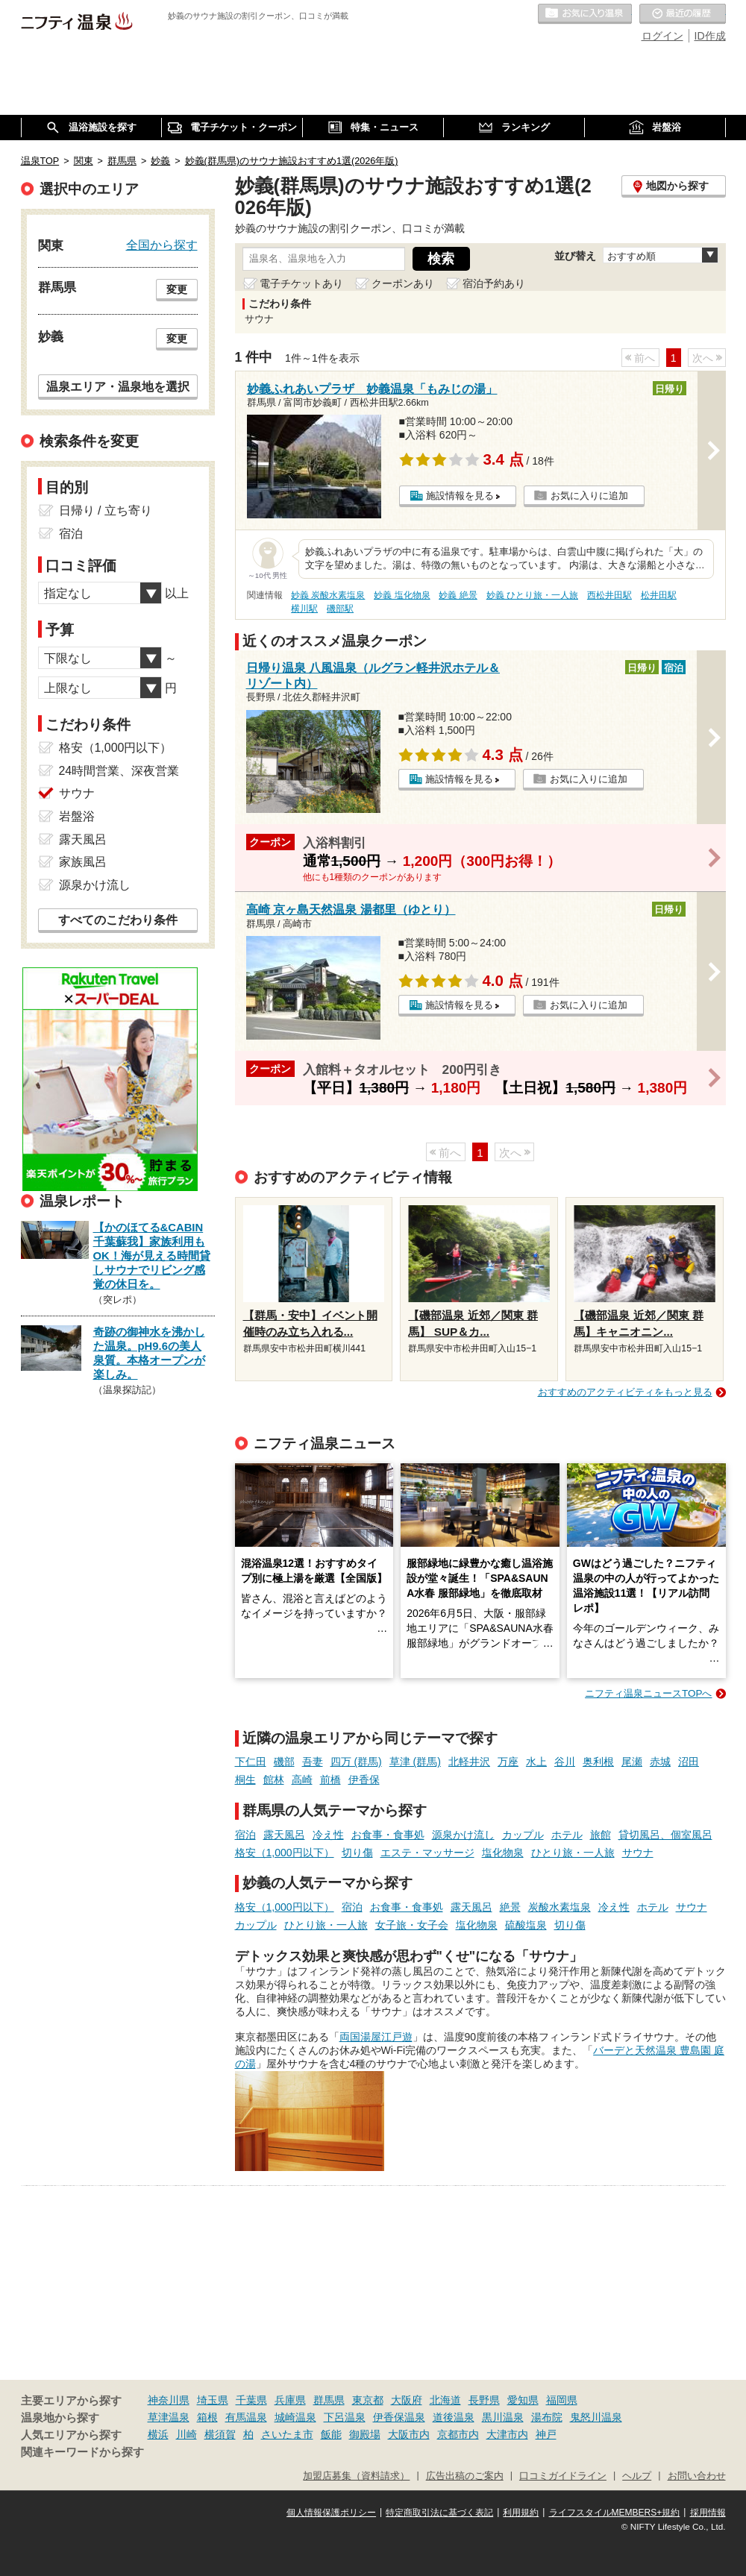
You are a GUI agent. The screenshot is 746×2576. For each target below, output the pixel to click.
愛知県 (523, 2400)
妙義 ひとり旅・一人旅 (532, 595)
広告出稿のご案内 (465, 2476)
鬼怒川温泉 (596, 2417)
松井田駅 (659, 595)
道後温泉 (453, 2417)
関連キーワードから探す (82, 2452)
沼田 (688, 1762)
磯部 (284, 1762)
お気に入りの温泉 (585, 14)
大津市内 (507, 2434)
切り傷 (357, 1853)
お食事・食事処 (387, 1835)
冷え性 (328, 1835)
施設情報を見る (460, 495)
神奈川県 (168, 2400)
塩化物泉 (503, 1853)
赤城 (660, 1762)
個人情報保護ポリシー (331, 2512)
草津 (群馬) (415, 1762)
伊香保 (364, 1779)
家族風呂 (83, 861)
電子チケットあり (301, 283)
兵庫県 (290, 2400)
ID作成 (710, 36)
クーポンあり (403, 283)
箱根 (207, 2417)
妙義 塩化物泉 (402, 595)
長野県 (484, 2400)
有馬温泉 (246, 2417)
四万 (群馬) (356, 1762)
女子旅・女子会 (411, 1925)
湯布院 (546, 2417)
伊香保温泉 (399, 2417)
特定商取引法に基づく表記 (439, 2512)
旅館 (600, 1835)
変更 (176, 289)
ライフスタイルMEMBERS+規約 (614, 2512)
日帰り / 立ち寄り (105, 510)
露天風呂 (284, 1835)
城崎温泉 (295, 2417)
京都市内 (458, 2434)
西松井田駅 (609, 595)
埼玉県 (212, 2400)
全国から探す (162, 244)
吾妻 (312, 1762)
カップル (523, 1835)
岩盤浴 (77, 816)
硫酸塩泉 (526, 1925)
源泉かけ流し (463, 1835)
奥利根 (598, 1762)
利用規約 (521, 2512)
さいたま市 (287, 2434)
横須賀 (220, 2434)
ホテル (567, 1835)
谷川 (564, 1762)
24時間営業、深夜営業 (119, 770)
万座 (508, 1762)
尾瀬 (631, 1762)
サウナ (637, 1853)
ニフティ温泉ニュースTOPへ (648, 1693)
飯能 (331, 2434)
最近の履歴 (682, 14)
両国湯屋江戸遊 (376, 2037)
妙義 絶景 (458, 595)
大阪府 (406, 2400)
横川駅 (304, 608)
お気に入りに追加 (589, 495)
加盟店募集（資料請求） (356, 2476)
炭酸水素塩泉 (559, 1907)
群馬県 (329, 2400)
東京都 (367, 2400)
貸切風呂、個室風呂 (665, 1835)
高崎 (302, 1779)
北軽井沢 (469, 1762)
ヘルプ (636, 2476)
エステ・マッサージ (427, 1853)
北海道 (445, 2400)
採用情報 (708, 2512)
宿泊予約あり (494, 283)
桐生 (245, 1779)
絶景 (510, 1907)
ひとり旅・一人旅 (573, 1853)
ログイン (662, 36)
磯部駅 (340, 608)
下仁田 (250, 1762)
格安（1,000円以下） (284, 1853)
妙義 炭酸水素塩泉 (328, 595)
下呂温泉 (345, 2417)
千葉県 (251, 2400)
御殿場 (364, 2434)
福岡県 (561, 2400)
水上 (536, 1762)
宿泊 (245, 1835)
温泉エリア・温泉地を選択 (117, 386)
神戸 (546, 2434)
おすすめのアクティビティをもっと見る (625, 1392)
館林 (273, 1779)
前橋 (330, 1779)
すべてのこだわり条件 (118, 920)
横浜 (158, 2434)
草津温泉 (168, 2417)
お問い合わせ (697, 2476)
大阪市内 (409, 2434)
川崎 (186, 2434)
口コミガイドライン (562, 2476)
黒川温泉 (503, 2417)
